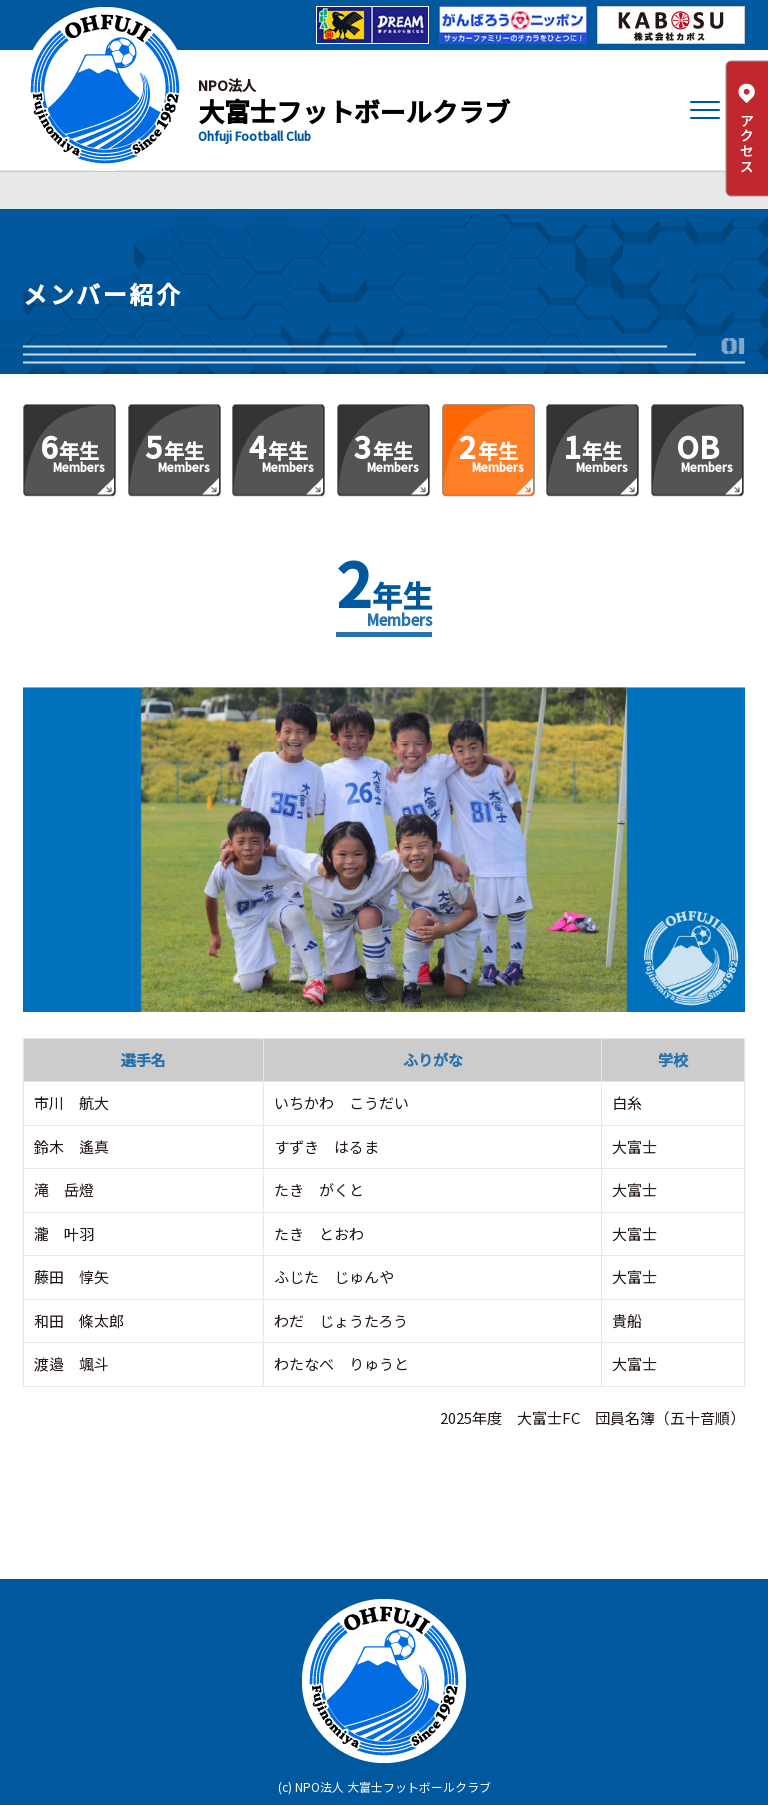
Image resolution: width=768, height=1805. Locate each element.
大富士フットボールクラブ (354, 110)
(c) (285, 1786)
